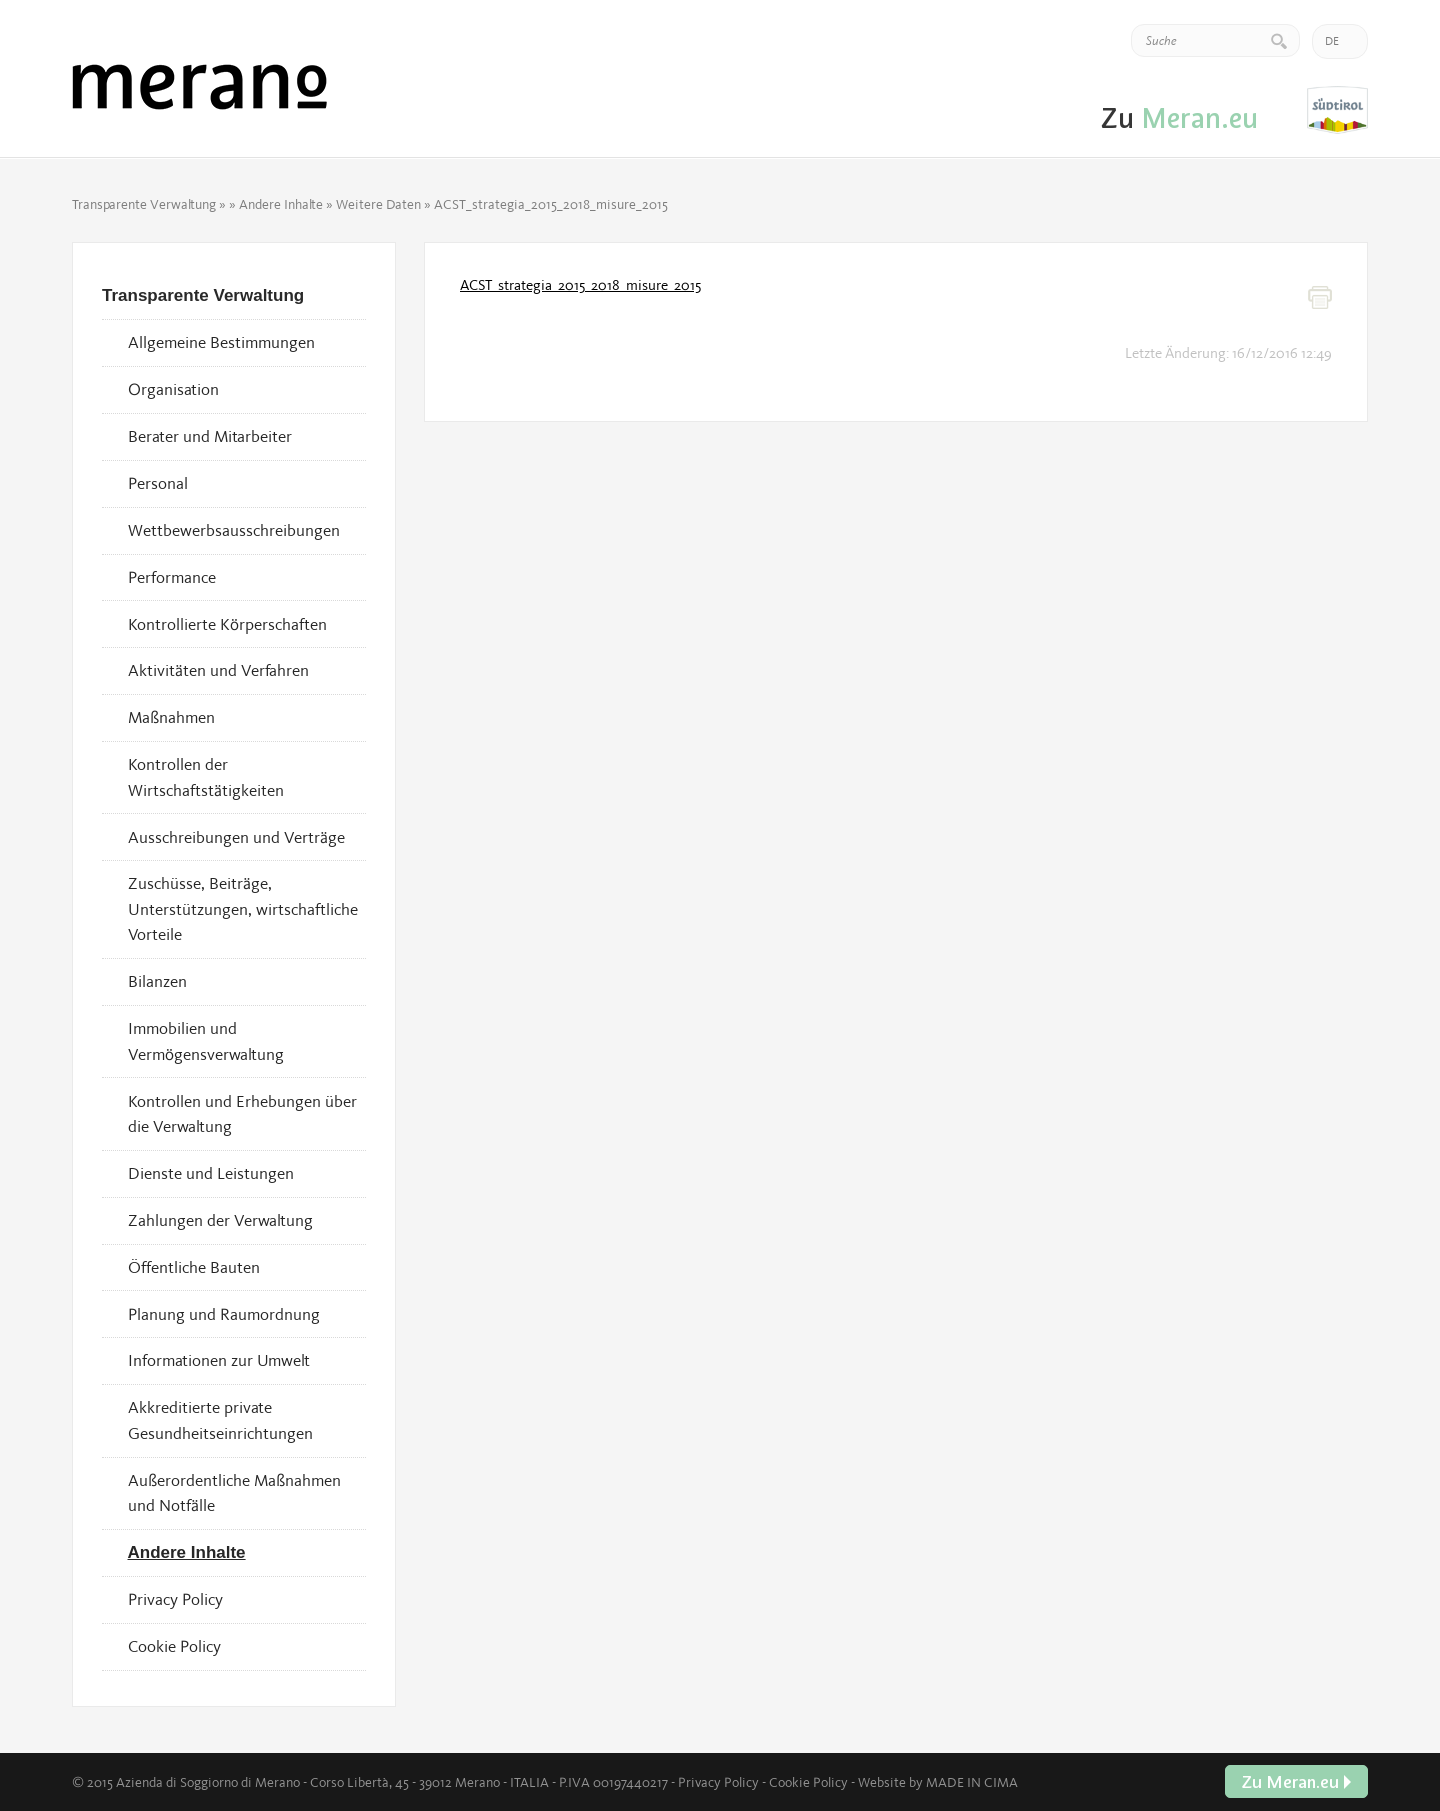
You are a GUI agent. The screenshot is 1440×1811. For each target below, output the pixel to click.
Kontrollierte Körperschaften (227, 624)
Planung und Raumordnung (224, 1314)
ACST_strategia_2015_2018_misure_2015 (580, 285)
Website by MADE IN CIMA (938, 1782)
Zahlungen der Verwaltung (220, 1220)
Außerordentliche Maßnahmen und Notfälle (234, 1493)
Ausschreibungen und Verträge (236, 837)
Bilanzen (157, 981)
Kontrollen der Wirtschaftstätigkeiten (206, 777)
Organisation (173, 389)
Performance (172, 577)
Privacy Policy (175, 1599)
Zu (1337, 111)
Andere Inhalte (281, 204)
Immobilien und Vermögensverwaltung (206, 1041)
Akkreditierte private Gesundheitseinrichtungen (220, 1420)
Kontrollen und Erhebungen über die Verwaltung (242, 1114)
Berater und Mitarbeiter (210, 436)
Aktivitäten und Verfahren (218, 670)
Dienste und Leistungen (211, 1173)
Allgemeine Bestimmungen (221, 342)
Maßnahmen (171, 717)
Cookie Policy (174, 1646)
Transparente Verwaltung (144, 204)
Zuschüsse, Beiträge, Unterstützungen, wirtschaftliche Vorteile (243, 908)
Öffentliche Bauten (194, 1267)
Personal (158, 483)
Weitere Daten (378, 204)
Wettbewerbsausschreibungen (234, 530)
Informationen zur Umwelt (219, 1360)
